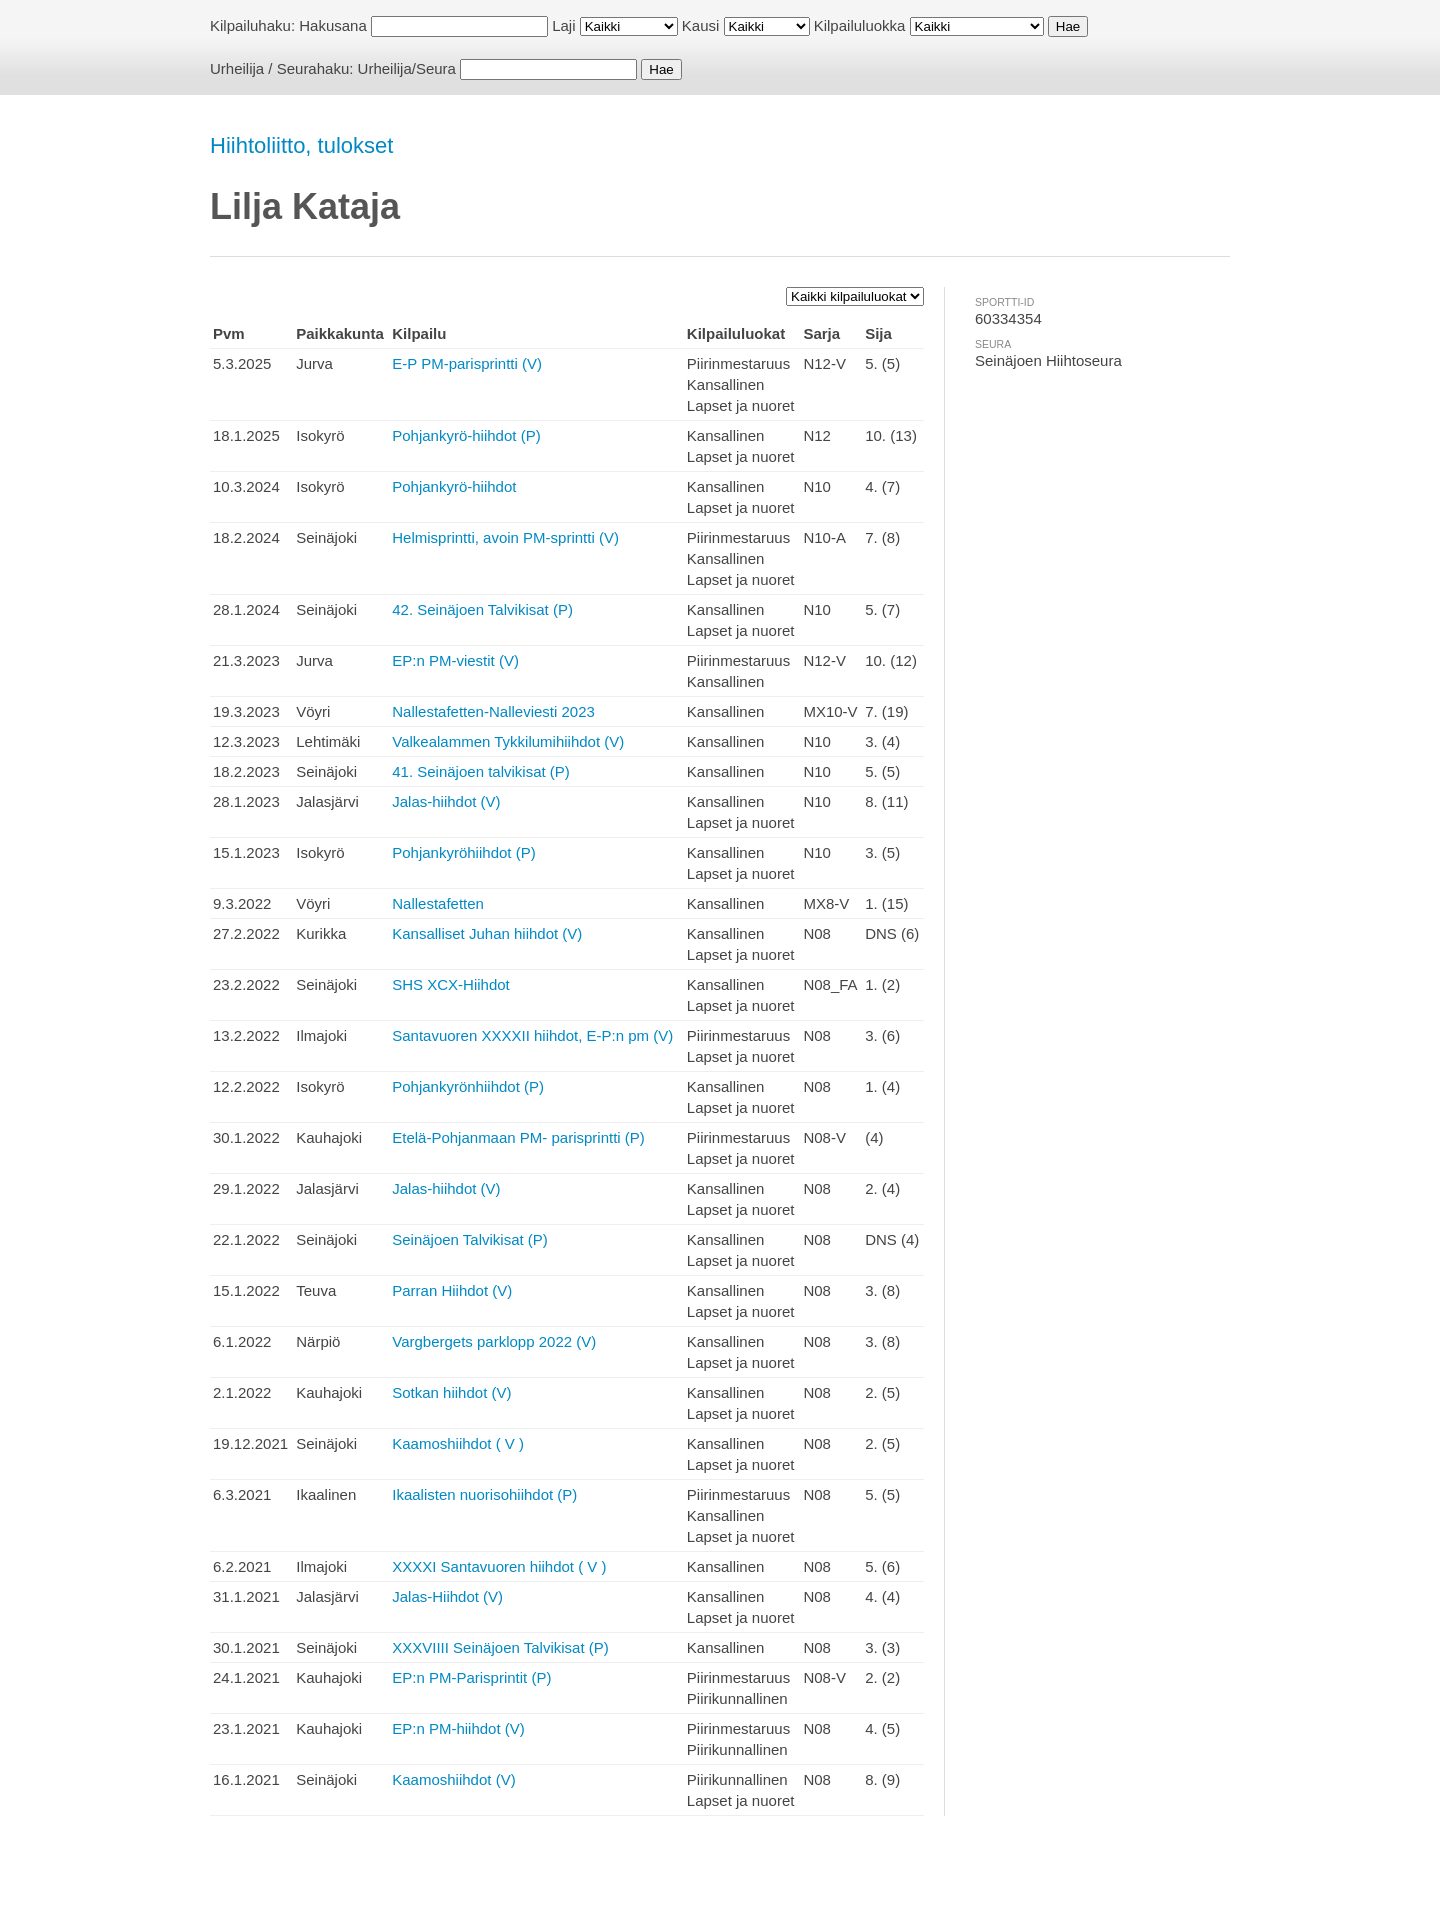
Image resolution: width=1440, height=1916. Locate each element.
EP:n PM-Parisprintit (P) (471, 1677)
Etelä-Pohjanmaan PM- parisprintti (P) (518, 1137)
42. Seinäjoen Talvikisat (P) (482, 609)
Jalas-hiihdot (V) (446, 801)
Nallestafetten (438, 903)
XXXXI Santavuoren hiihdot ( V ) (499, 1566)
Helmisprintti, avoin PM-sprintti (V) (505, 537)
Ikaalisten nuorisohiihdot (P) (484, 1494)
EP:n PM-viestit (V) (455, 660)
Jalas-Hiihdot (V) (447, 1596)
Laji (563, 25)
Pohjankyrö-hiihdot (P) (466, 435)
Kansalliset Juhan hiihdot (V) (487, 933)
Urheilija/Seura (407, 68)
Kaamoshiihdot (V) (453, 1779)
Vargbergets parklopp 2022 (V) (494, 1341)
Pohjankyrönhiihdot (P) (468, 1086)
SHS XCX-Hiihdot (451, 984)
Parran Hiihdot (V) (452, 1290)
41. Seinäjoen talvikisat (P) (481, 771)
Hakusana (333, 25)
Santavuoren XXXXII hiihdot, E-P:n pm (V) (532, 1035)
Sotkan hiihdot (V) (451, 1392)
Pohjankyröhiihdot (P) (463, 852)
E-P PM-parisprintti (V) (467, 363)
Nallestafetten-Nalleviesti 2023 (493, 711)
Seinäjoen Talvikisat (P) (470, 1239)
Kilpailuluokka (860, 25)
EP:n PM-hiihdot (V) (458, 1728)
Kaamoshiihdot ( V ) (458, 1443)
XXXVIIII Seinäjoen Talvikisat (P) (500, 1647)
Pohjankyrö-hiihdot (454, 486)
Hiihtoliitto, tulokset (301, 145)
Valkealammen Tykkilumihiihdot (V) (508, 741)
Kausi (701, 25)
